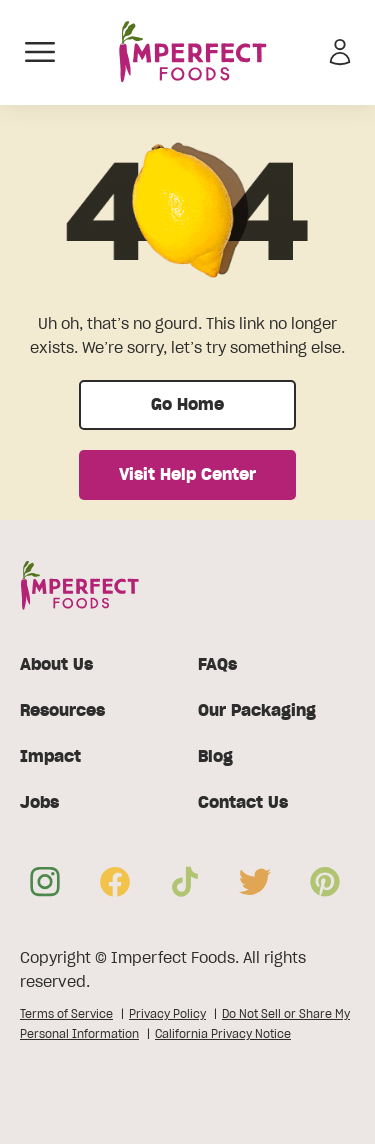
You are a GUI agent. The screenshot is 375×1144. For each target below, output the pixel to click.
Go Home (187, 405)
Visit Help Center (187, 475)
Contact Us (243, 803)
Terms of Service (66, 1014)
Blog (215, 757)
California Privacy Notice (223, 1034)
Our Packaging (257, 711)
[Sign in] (340, 52)
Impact (50, 757)
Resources (62, 711)
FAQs (217, 665)
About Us (56, 665)
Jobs (39, 803)
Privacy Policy (167, 1014)
